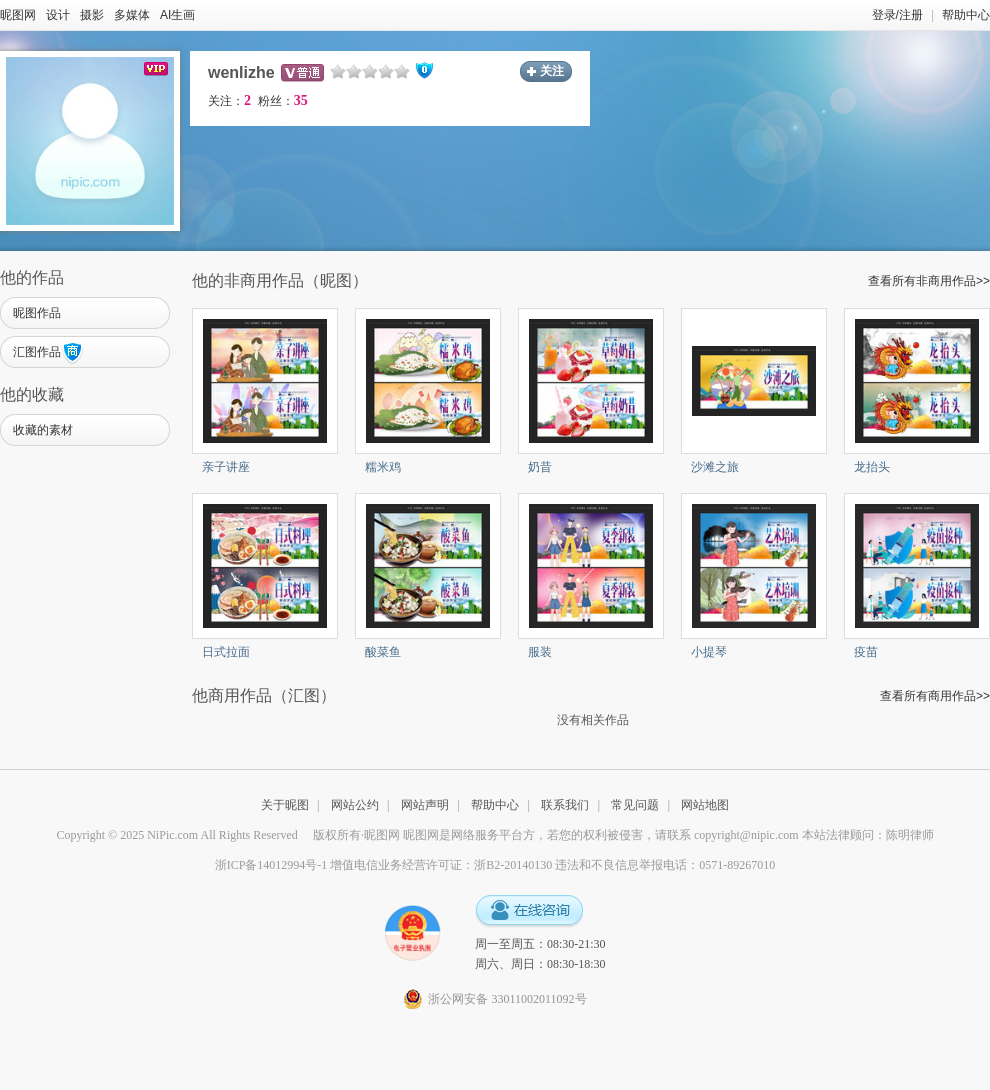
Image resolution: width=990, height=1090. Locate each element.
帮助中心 (966, 15)
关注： (229, 101)
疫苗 (866, 652)
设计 (58, 15)
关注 (552, 71)
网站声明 (425, 805)
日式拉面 (226, 652)
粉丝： (283, 101)
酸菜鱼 (383, 652)
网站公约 (355, 805)
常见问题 (635, 805)
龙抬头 (872, 467)
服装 (540, 652)
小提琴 (709, 652)
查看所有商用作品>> (935, 696)
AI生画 (177, 15)
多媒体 (132, 15)
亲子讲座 (226, 467)
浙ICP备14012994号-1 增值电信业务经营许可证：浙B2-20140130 (384, 865)
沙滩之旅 (715, 467)
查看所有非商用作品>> (929, 281)
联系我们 (565, 805)
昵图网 (18, 15)
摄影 (92, 15)
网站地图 (705, 805)
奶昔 (540, 467)
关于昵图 (285, 805)
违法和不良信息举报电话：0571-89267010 (665, 865)
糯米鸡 (383, 467)
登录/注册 (897, 15)
